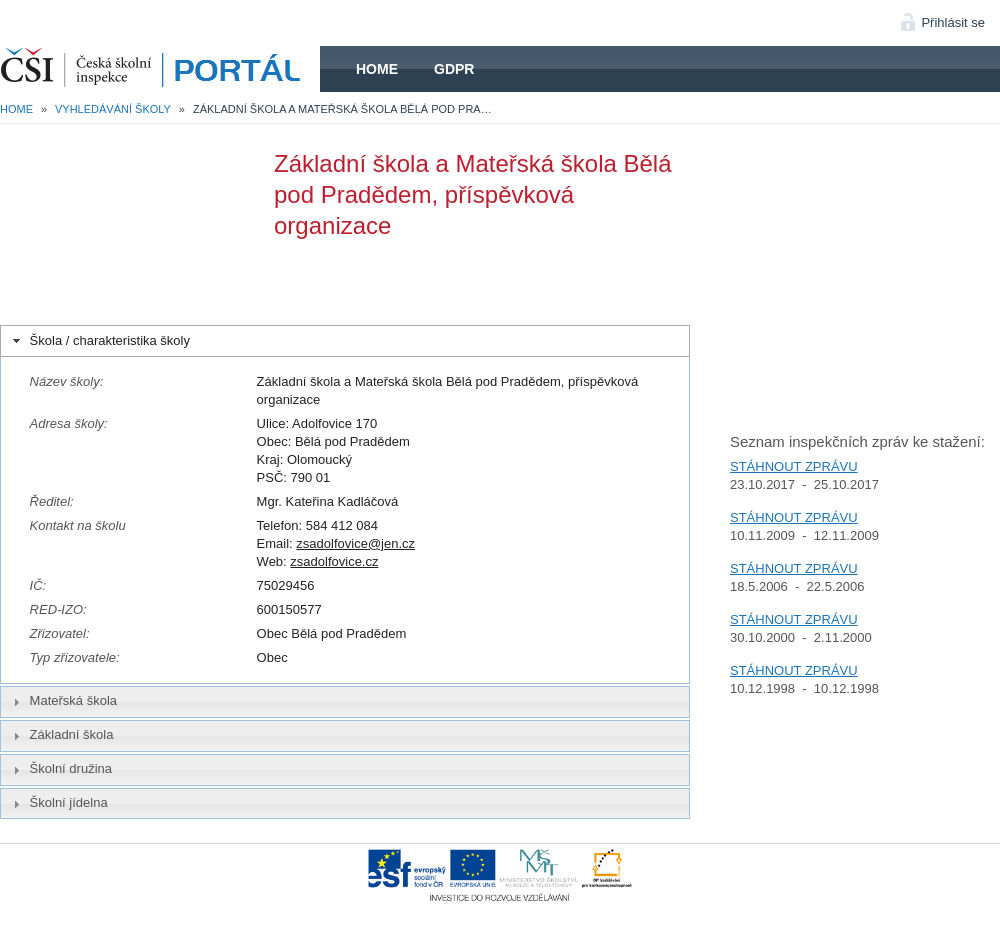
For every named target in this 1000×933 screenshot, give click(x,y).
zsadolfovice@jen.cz (355, 543)
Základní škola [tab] (61, 735)
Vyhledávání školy (113, 109)
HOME (160, 69)
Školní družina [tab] (60, 769)
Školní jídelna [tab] (58, 803)
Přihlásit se (953, 22)
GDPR (454, 69)
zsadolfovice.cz (334, 561)
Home (377, 69)
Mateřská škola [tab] (63, 701)
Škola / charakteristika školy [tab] (99, 341)
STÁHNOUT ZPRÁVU (794, 466)
